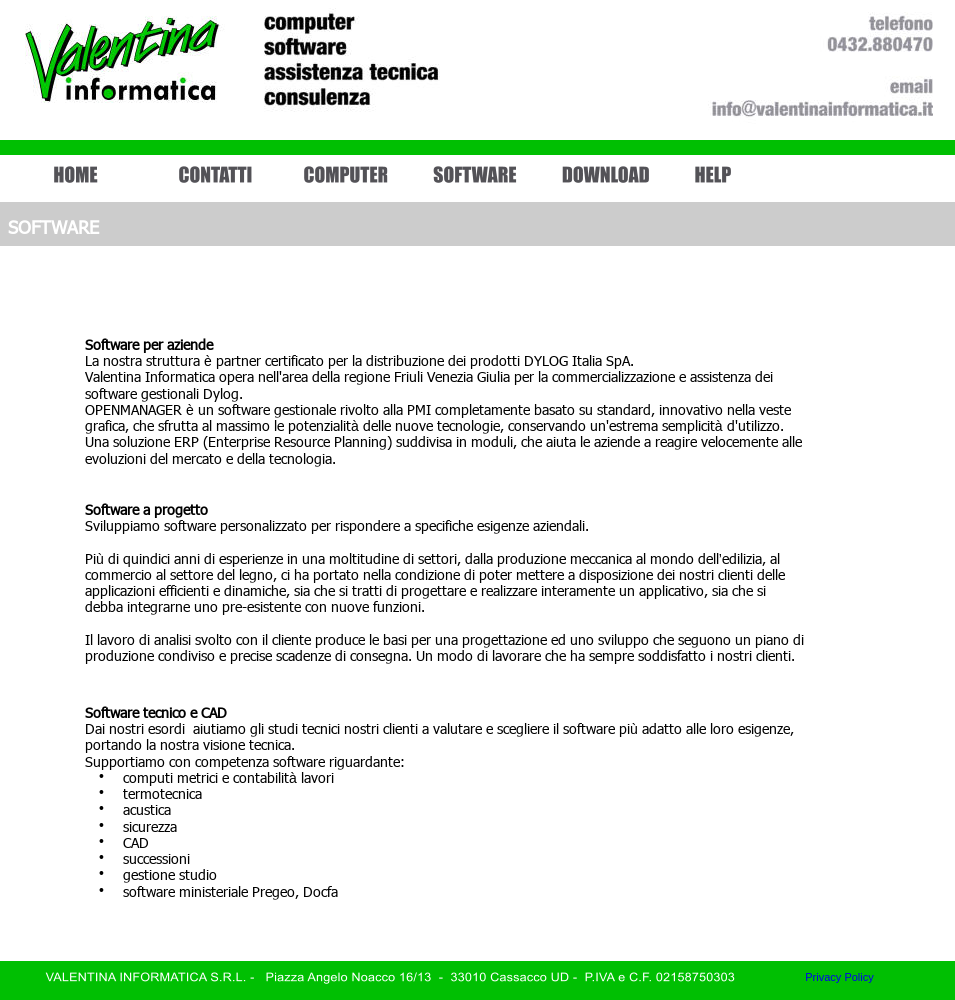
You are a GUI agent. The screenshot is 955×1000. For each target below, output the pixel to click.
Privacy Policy (839, 977)
